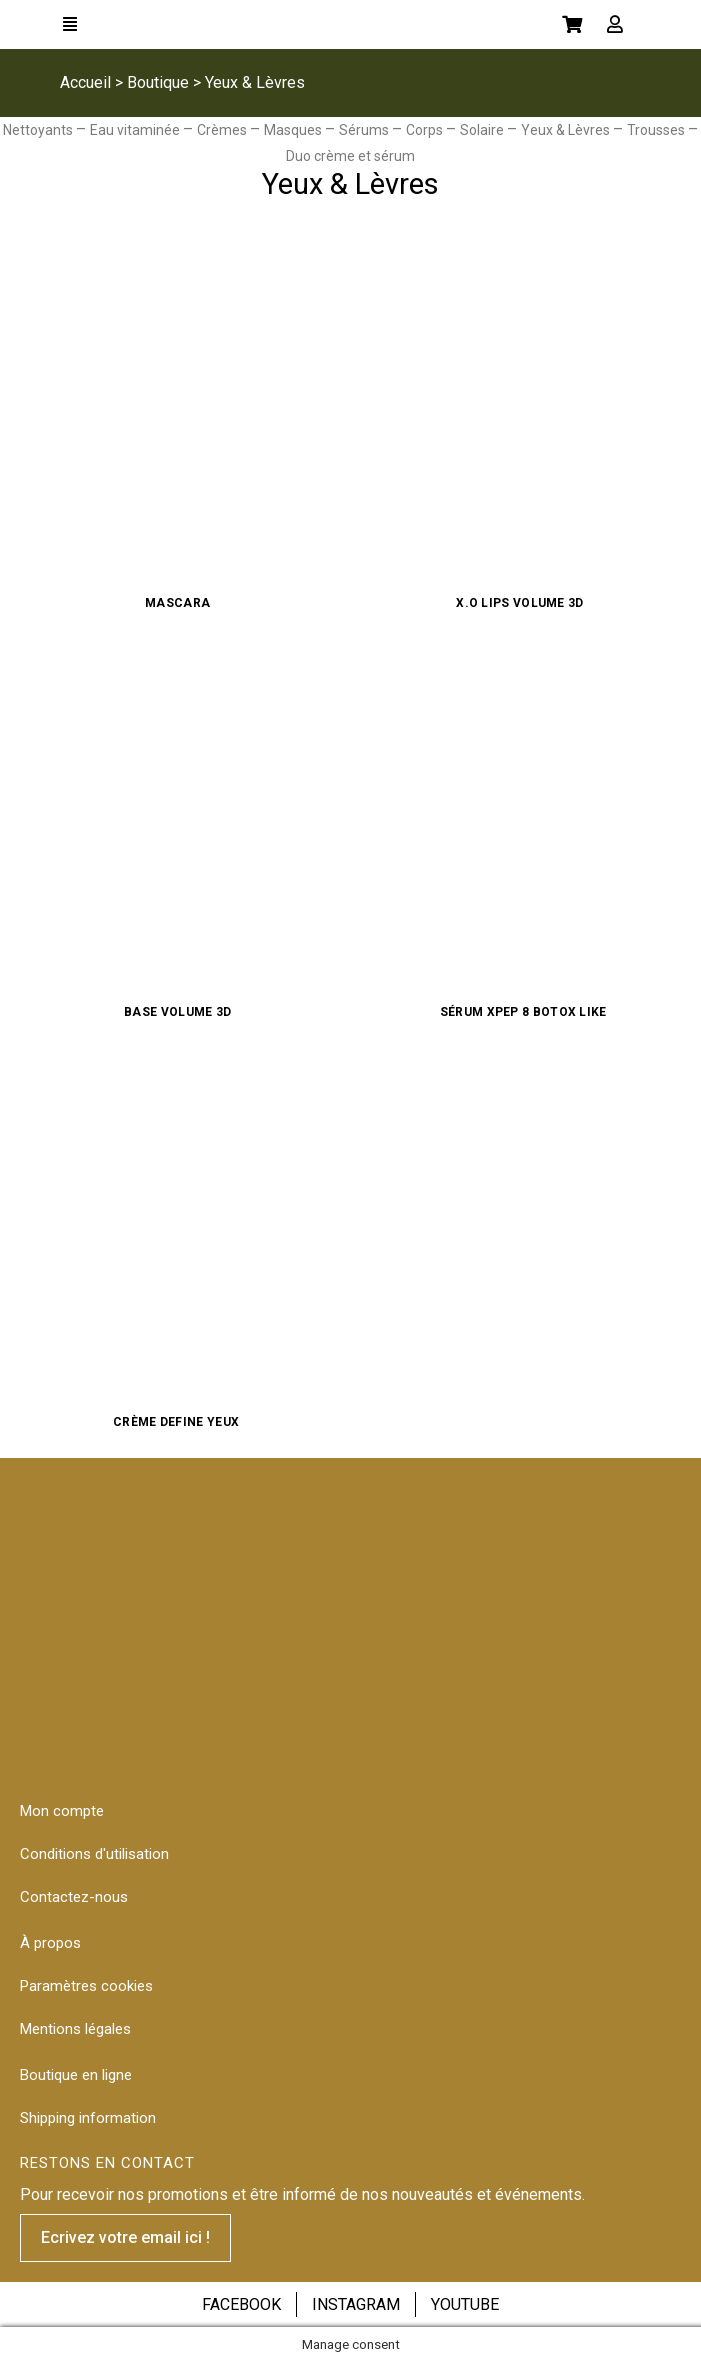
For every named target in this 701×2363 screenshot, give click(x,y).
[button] (125, 2238)
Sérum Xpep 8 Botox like (523, 1012)
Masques (294, 130)
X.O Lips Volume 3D (523, 603)
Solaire (483, 130)
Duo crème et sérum (350, 156)
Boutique (158, 82)
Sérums (365, 130)
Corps (426, 130)
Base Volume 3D (177, 1012)
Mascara (177, 603)
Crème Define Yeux (177, 1422)
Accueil (85, 82)
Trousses (657, 130)
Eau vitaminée (136, 130)
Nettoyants (39, 130)
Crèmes (223, 130)
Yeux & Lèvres (567, 130)
